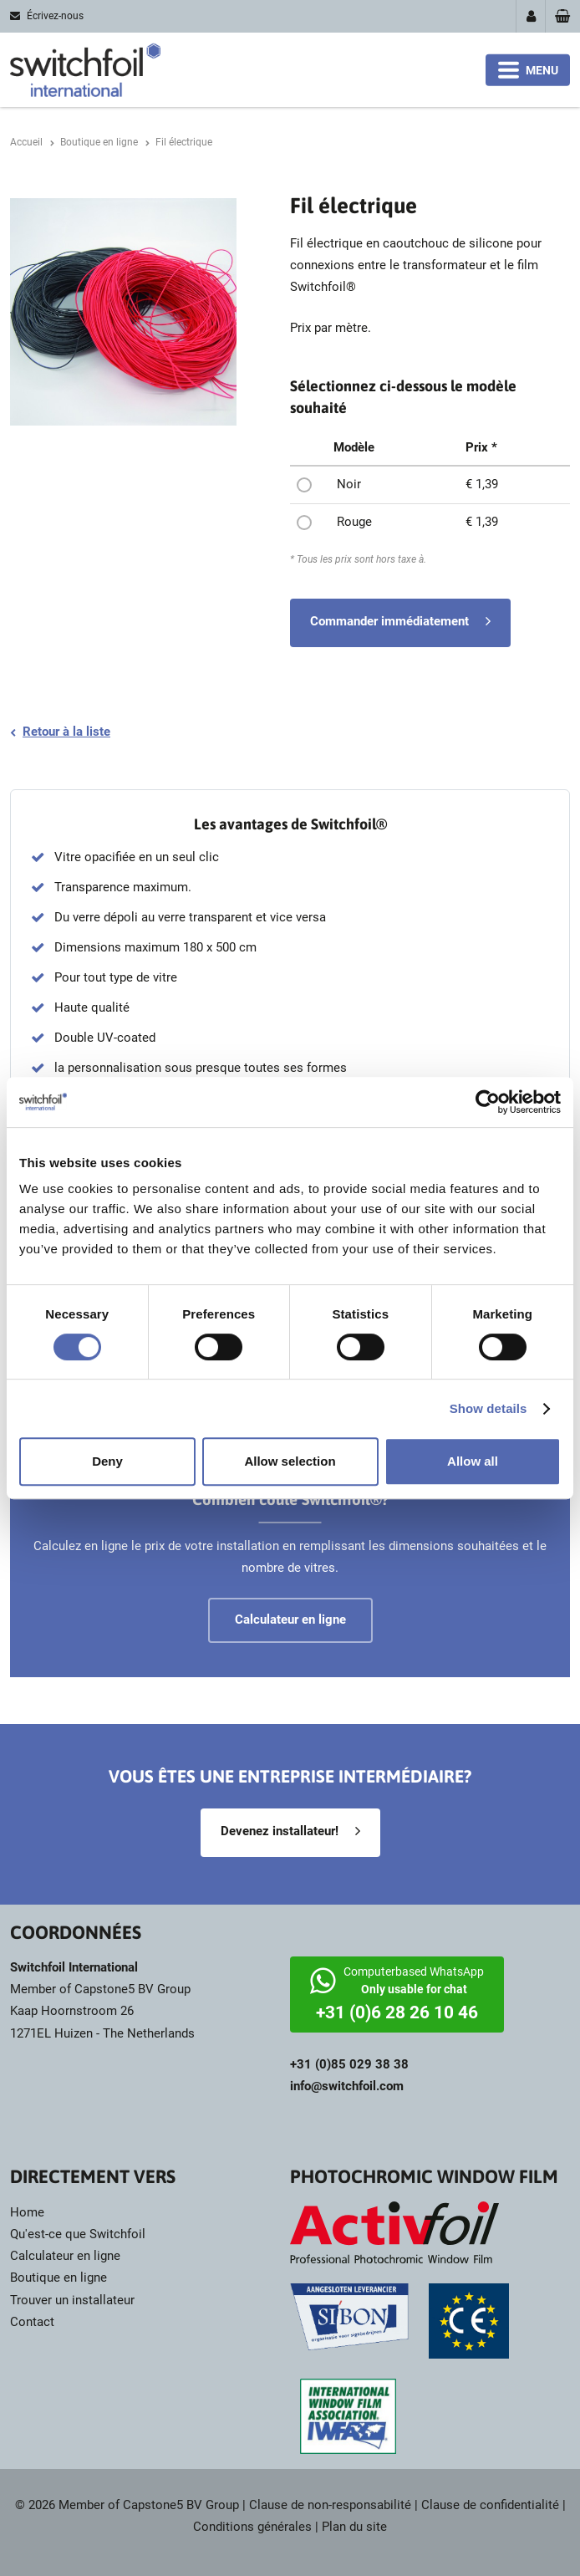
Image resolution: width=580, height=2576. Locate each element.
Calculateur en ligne (65, 2255)
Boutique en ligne (58, 2277)
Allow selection (289, 1461)
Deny (107, 1461)
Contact (32, 2321)
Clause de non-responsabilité (330, 2504)
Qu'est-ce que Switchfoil (77, 2234)
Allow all (472, 1461)
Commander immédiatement (389, 621)
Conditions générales (252, 2526)
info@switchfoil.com (347, 2086)
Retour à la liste (66, 731)
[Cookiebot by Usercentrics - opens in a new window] (488, 1102)
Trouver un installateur (72, 2300)
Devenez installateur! (279, 1831)
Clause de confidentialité (490, 2504)
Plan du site (354, 2526)
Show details (488, 1408)
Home (27, 2212)
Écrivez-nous (55, 16)
